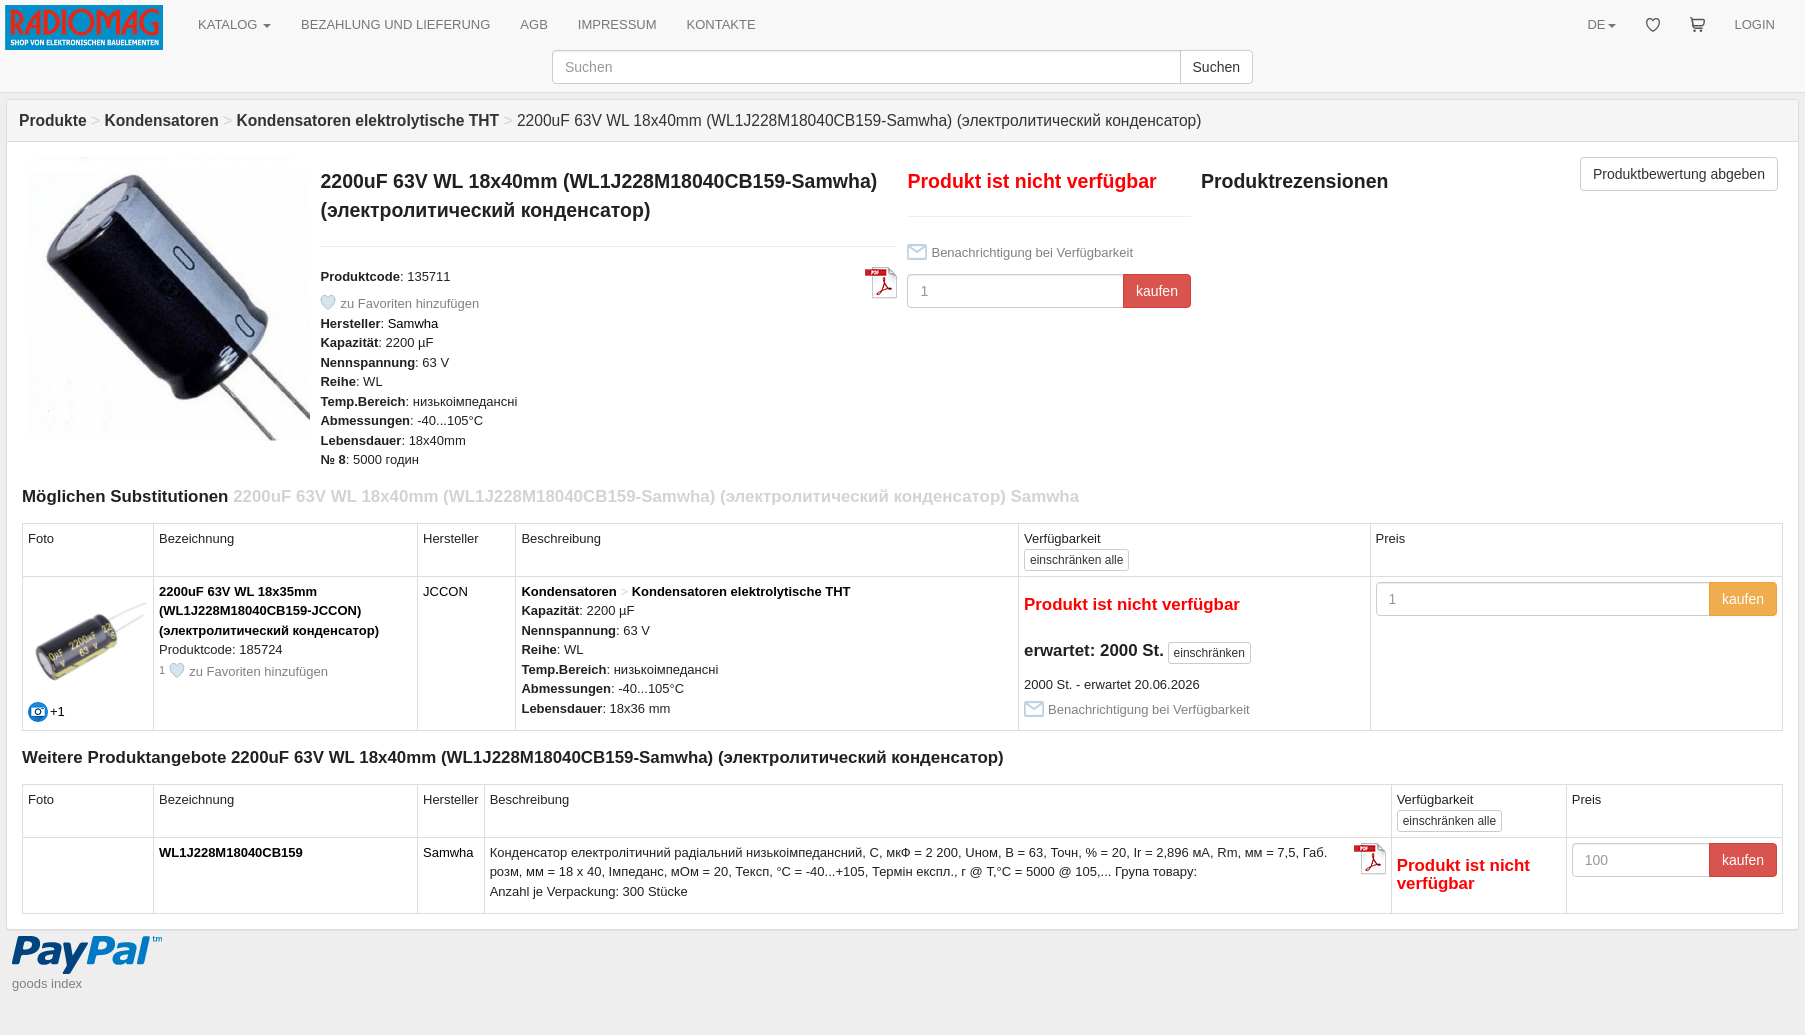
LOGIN (1755, 24)
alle (1076, 560)
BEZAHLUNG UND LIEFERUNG (395, 24)
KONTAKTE (721, 24)
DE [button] (1601, 24)
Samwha (413, 323)
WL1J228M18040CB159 (231, 852)
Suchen (1216, 67)
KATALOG (234, 24)
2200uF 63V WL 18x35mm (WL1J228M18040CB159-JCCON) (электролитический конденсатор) (269, 611)
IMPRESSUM (617, 24)
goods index (47, 983)
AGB (533, 24)
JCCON (445, 591)
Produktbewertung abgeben (1679, 174)
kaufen (1157, 291)
